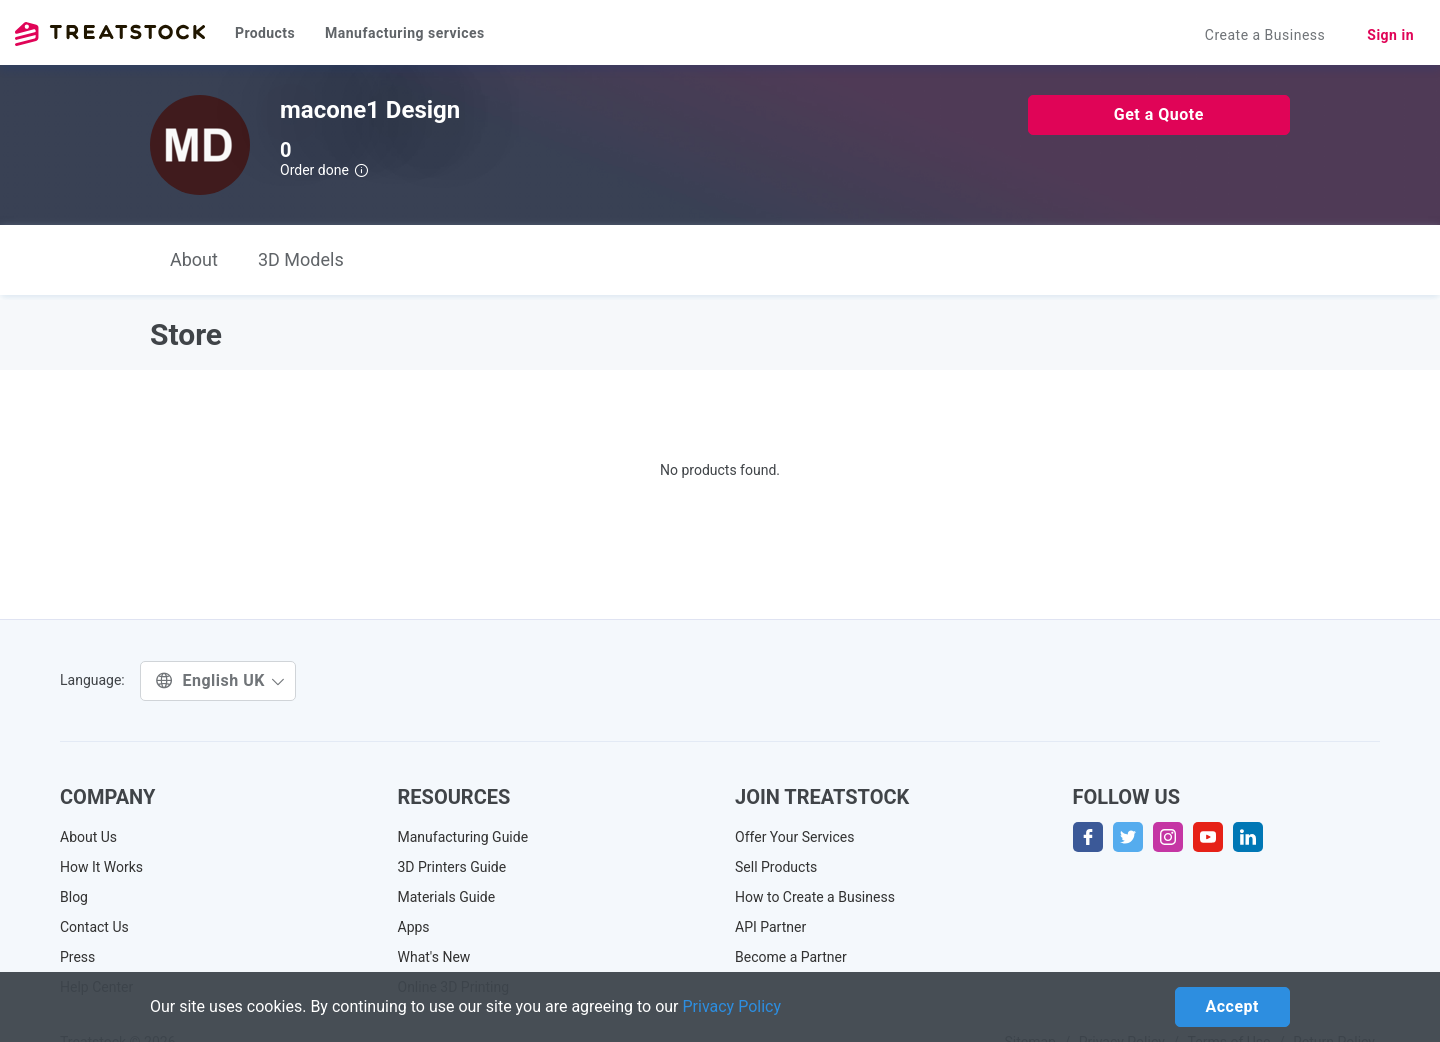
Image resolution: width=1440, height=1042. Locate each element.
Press (77, 957)
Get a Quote (1159, 114)
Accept (1232, 1006)
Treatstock (110, 34)
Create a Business (1265, 35)
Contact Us (94, 927)
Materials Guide (447, 897)
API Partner (770, 927)
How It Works (101, 867)
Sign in (1390, 35)
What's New (434, 957)
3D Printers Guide (452, 867)
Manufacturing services (405, 33)
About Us (88, 837)
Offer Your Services (795, 837)
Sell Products (776, 867)
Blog (74, 897)
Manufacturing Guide (463, 837)
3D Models (301, 259)
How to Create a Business (815, 897)
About (194, 259)
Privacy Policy (732, 1006)
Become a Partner (791, 957)
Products (265, 33)
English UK (220, 680)
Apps (414, 927)
